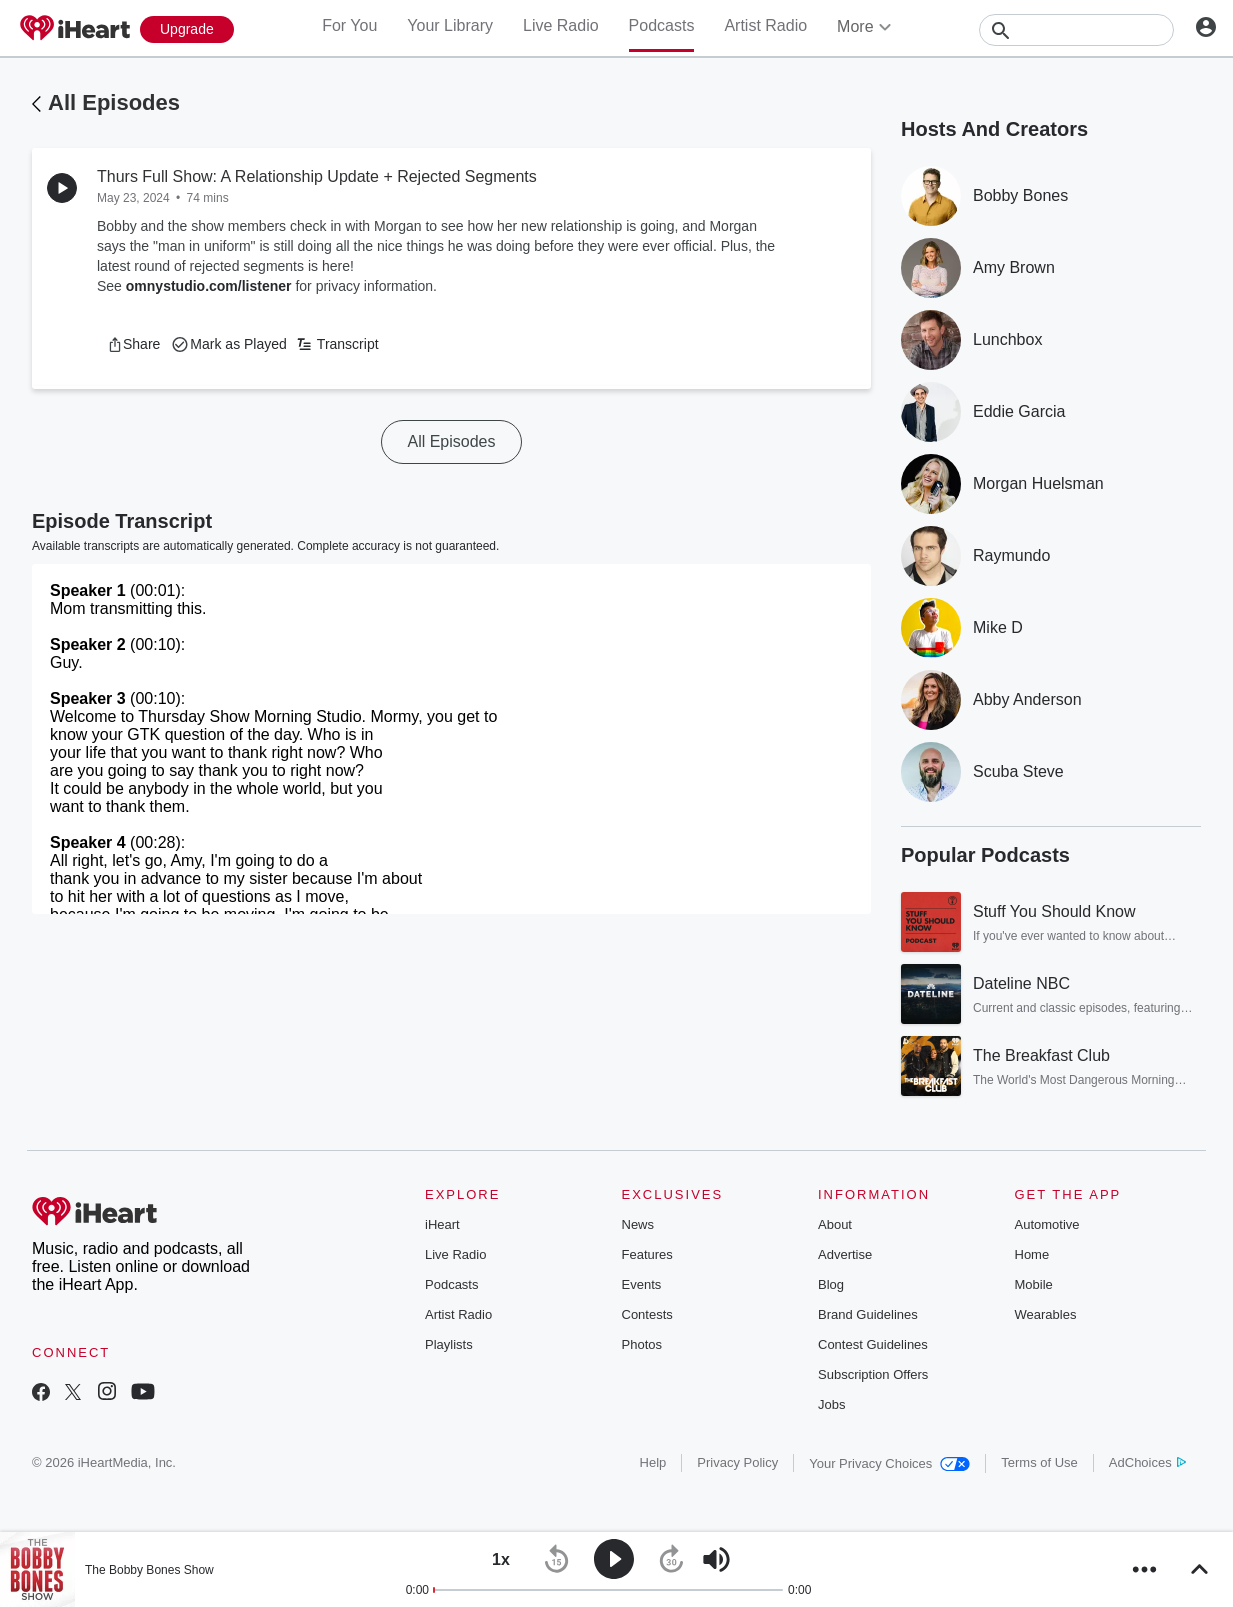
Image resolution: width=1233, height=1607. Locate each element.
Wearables (1046, 1314)
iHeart (442, 1224)
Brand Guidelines (868, 1314)
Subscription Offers (873, 1374)
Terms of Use (1039, 1462)
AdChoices (1147, 1462)
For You (349, 25)
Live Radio (561, 25)
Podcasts (662, 25)
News (638, 1224)
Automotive (1047, 1224)
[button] (133, 344)
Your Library (450, 25)
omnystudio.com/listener (209, 286)
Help (653, 1462)
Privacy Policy (737, 1462)
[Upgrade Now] (187, 29)
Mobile (1034, 1284)
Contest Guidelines (873, 1344)
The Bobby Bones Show (149, 1570)
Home (1032, 1254)
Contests (647, 1314)
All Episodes (114, 102)
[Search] (1076, 30)
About (835, 1224)
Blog (831, 1284)
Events (642, 1284)
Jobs (831, 1404)
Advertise (845, 1254)
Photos (642, 1344)
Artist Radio (765, 25)
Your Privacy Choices (889, 1463)
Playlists (449, 1344)
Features (647, 1254)
